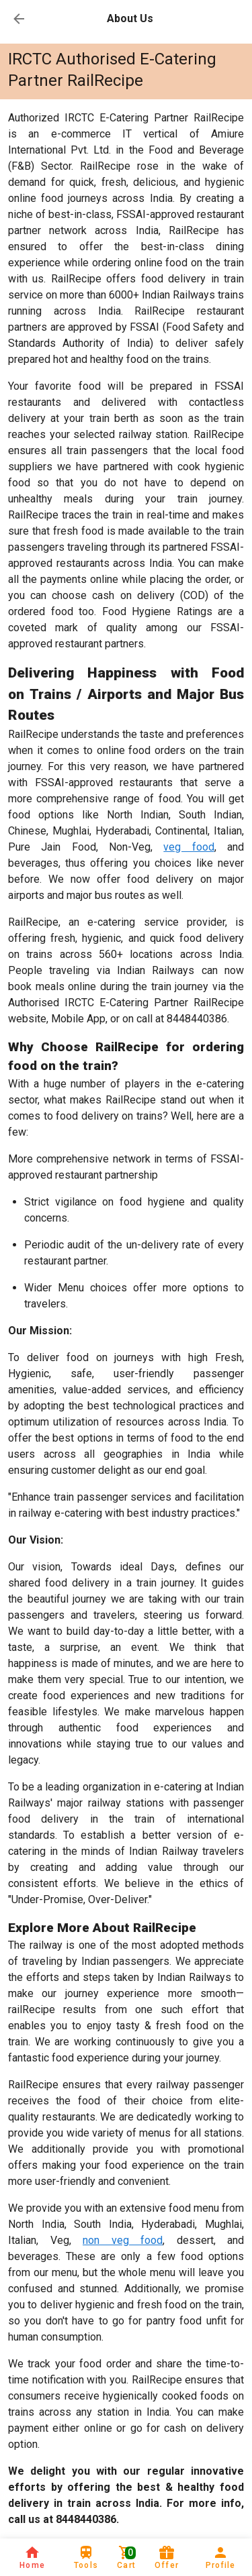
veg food (188, 847)
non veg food (123, 2240)
